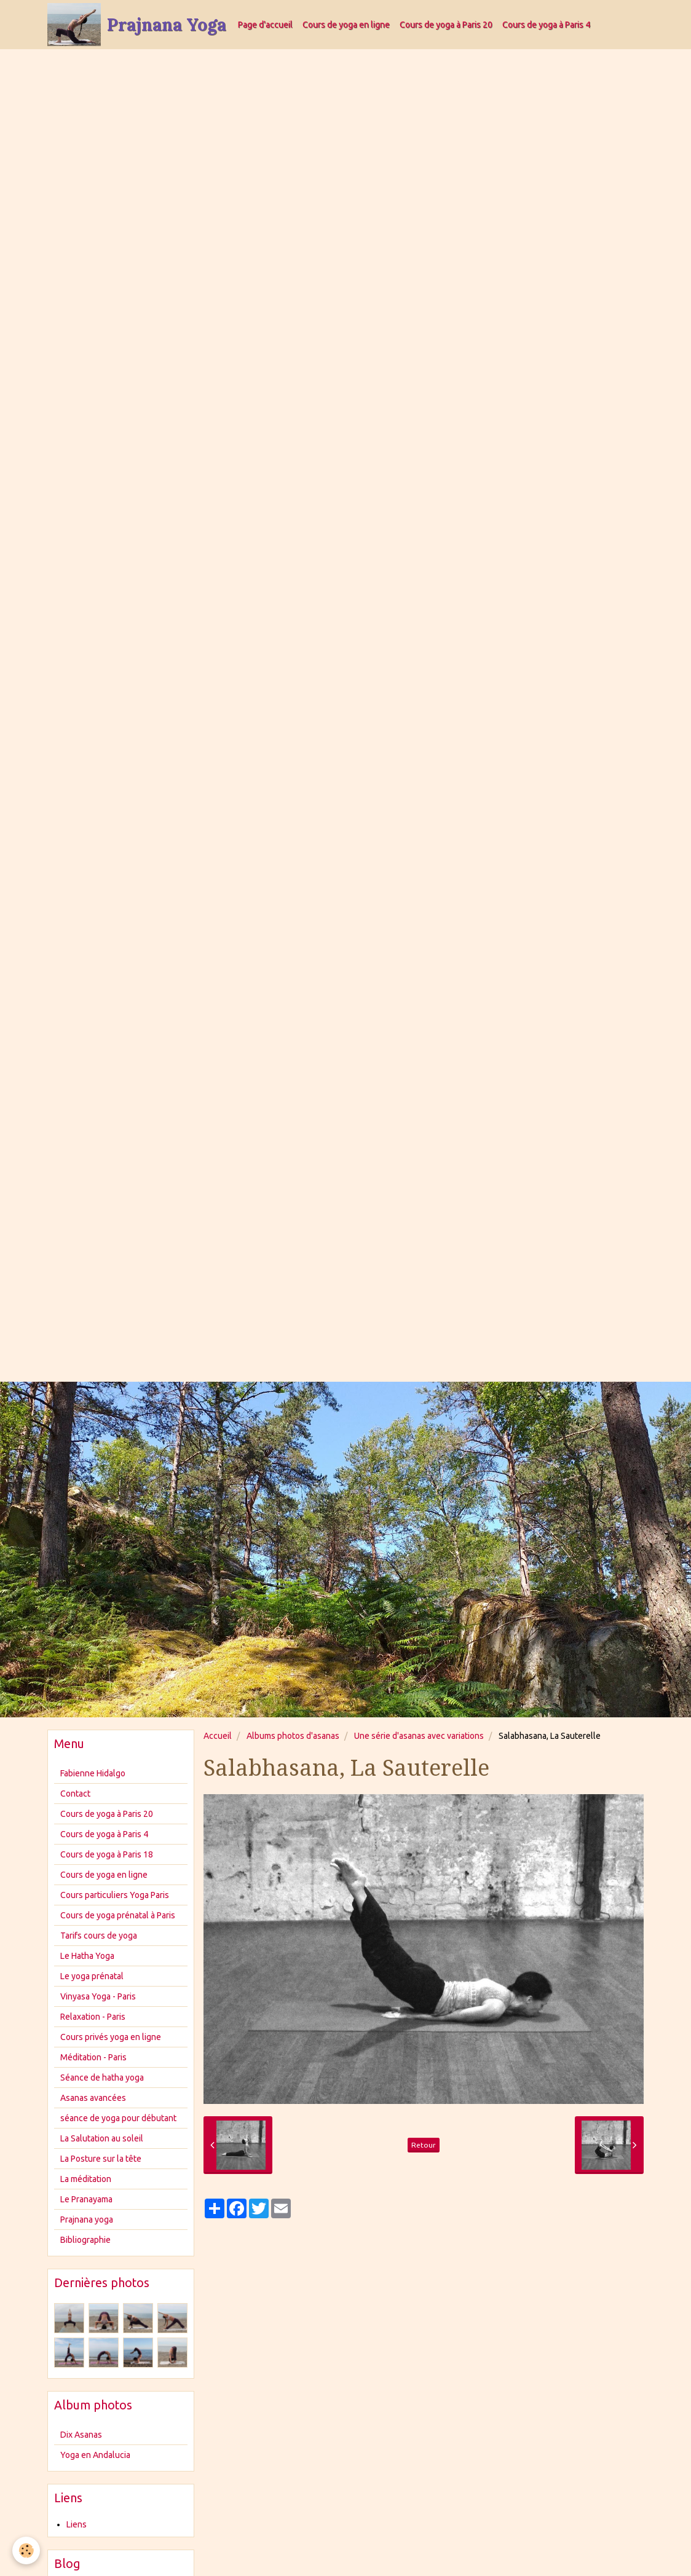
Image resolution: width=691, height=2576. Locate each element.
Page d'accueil (265, 25)
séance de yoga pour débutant (118, 2118)
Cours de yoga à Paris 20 (446, 25)
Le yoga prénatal (92, 1976)
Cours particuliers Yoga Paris (114, 1895)
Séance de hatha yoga (102, 2077)
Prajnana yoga (86, 2219)
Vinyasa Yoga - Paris (98, 1996)
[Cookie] (26, 2550)
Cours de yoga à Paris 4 (546, 25)
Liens (76, 2524)
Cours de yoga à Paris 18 (106, 1854)
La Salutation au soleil (101, 2138)
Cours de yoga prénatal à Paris (117, 1915)
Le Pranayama (86, 2199)
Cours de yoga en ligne (346, 25)
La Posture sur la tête (100, 2159)
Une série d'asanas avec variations (419, 1736)
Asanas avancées (93, 2098)
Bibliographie (85, 2240)
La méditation (85, 2179)
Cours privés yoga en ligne (110, 2037)
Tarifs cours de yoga (98, 1935)
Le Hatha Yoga (87, 1956)
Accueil (217, 1736)
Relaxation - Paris (92, 2017)
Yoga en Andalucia (95, 2455)
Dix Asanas (81, 2435)
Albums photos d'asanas (293, 1736)
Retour (423, 2145)
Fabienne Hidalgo (92, 1773)
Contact (75, 1793)
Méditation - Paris (93, 2057)
